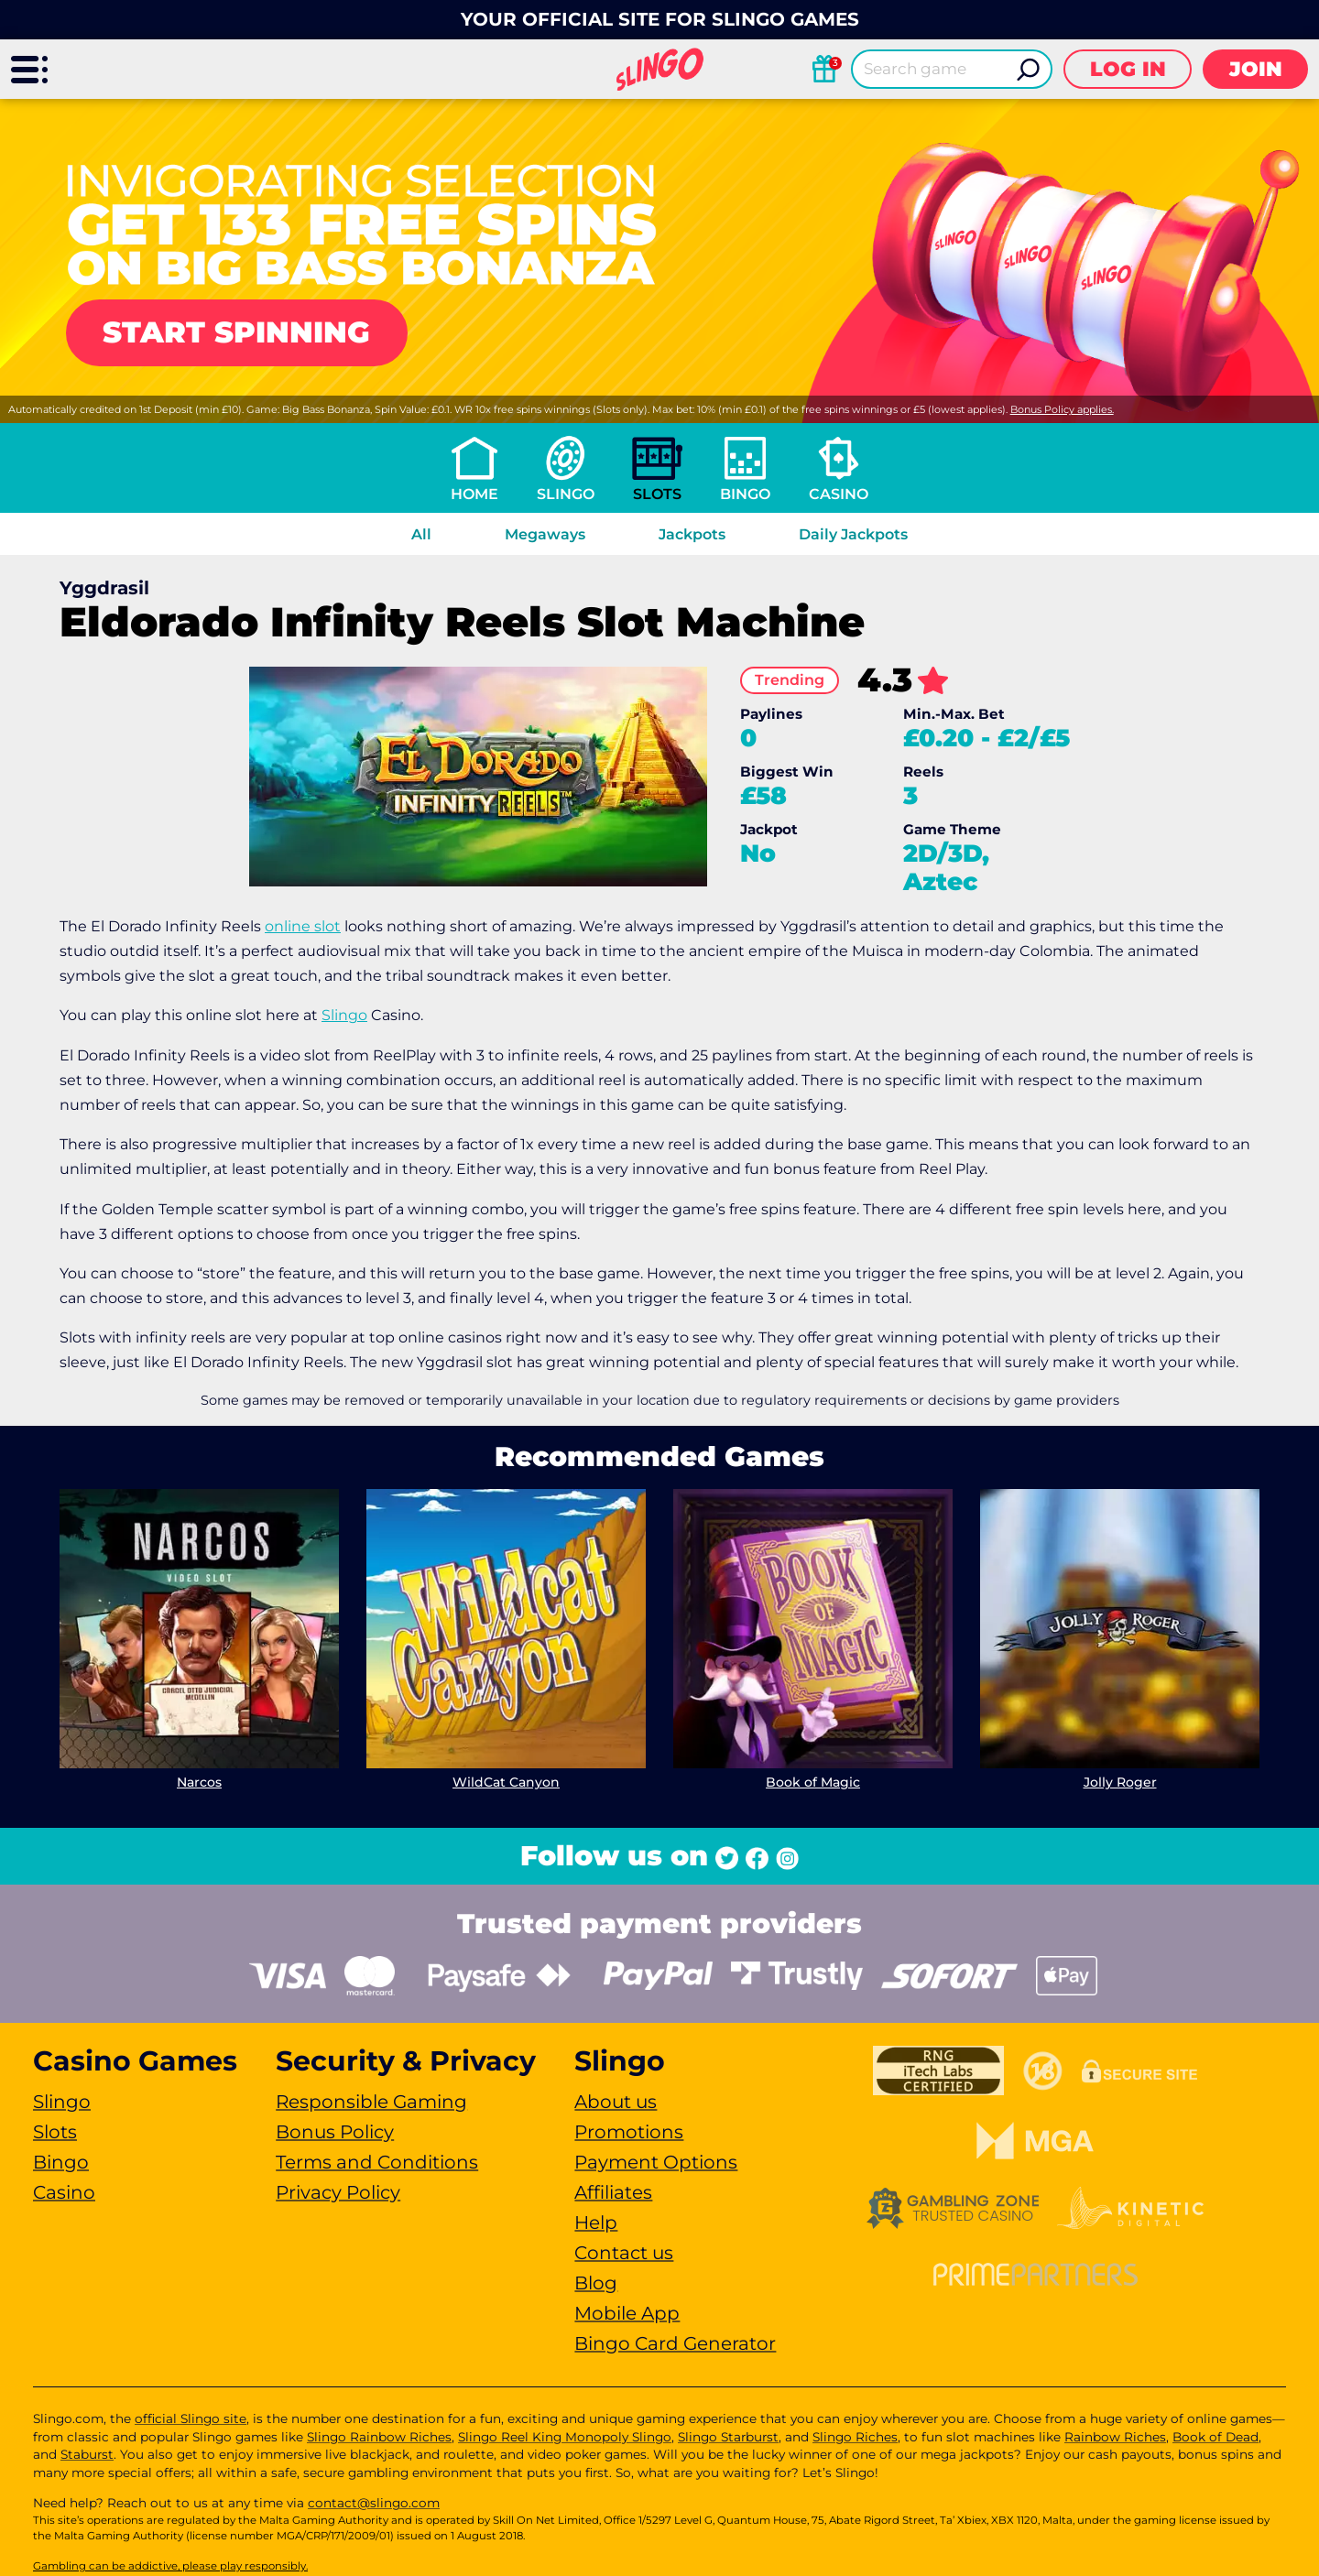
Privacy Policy (338, 2192)
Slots (657, 494)
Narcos (199, 1782)
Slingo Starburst (728, 2436)
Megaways (545, 534)
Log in (1128, 69)
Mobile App (627, 2313)
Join (1255, 69)
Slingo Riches (855, 2436)
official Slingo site (190, 2418)
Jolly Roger (1120, 1782)
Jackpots (692, 534)
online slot (303, 926)
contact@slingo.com (374, 2502)
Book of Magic (813, 1782)
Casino (838, 494)
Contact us (623, 2253)
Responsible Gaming (371, 2102)
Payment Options (655, 2162)
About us (615, 2102)
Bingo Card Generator (675, 2343)
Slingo (565, 494)
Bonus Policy (335, 2132)
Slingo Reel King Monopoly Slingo (564, 2436)
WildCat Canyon (506, 1782)
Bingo (745, 494)
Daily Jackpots (853, 534)
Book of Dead (1215, 2436)
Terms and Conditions (377, 2162)
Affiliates (613, 2192)
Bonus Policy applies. (1062, 409)
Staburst (87, 2454)
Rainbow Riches (1115, 2436)
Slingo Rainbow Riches (379, 2436)
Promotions (628, 2132)
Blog (595, 2283)
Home (474, 494)
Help (595, 2223)
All (421, 534)
